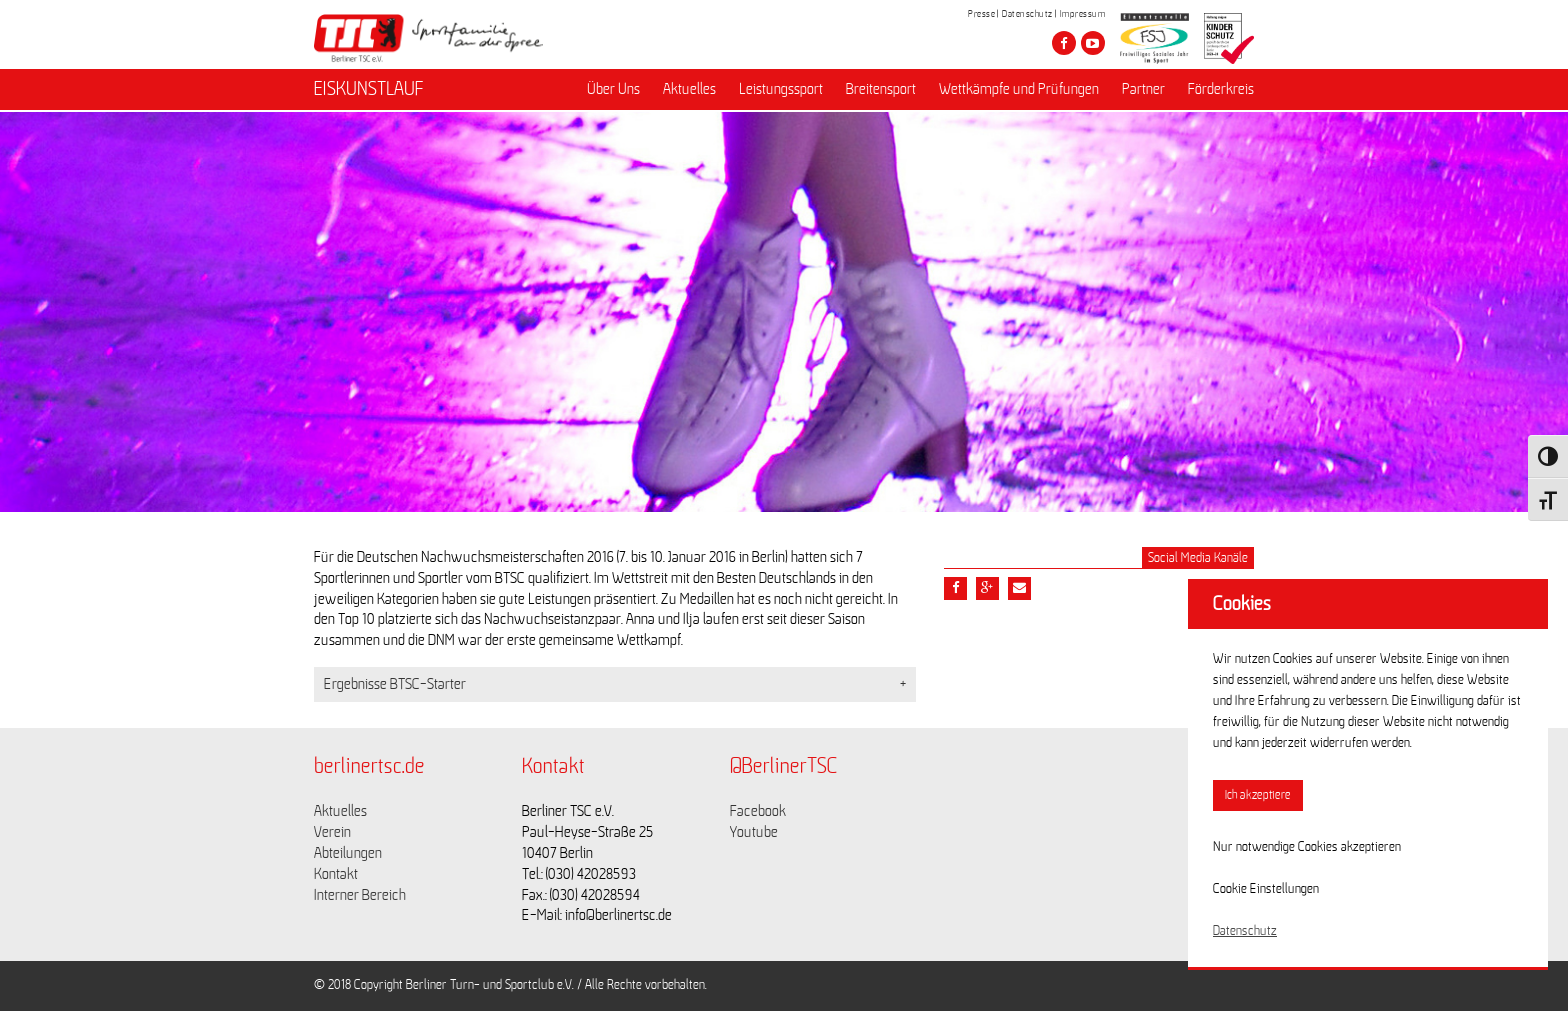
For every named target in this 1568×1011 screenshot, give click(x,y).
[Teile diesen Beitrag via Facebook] (955, 588)
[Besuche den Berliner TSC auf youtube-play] (1093, 43)
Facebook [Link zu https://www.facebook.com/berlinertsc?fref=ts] (758, 811)
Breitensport (881, 91)
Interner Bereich (360, 895)
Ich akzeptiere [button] (1258, 795)
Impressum (1083, 14)
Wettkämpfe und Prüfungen (1019, 91)
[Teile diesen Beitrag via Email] (1019, 588)
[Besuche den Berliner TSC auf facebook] (1064, 43)
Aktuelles (689, 91)
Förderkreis (1221, 91)
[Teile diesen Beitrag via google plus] (987, 588)
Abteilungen (348, 853)
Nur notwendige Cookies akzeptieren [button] (1307, 847)
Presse (981, 14)
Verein (332, 832)
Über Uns (613, 91)
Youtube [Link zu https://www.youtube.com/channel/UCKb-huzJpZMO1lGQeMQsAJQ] (754, 832)
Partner (1143, 91)
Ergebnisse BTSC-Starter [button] (395, 684)
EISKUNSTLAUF (369, 91)
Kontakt (336, 874)
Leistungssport (781, 91)
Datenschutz (1027, 14)
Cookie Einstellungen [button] (1266, 889)
